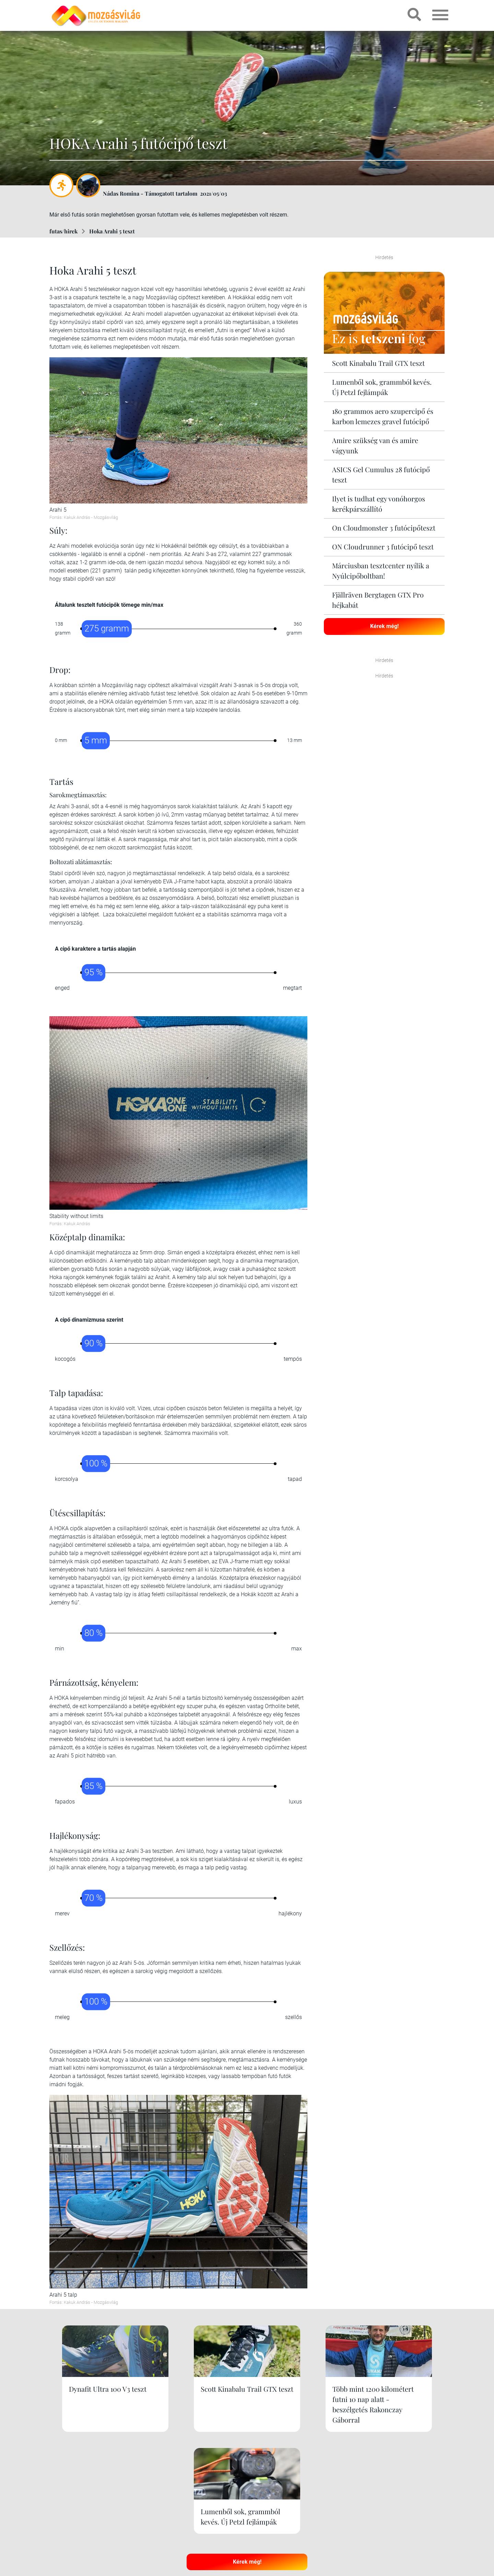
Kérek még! (384, 626)
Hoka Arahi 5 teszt (112, 231)
